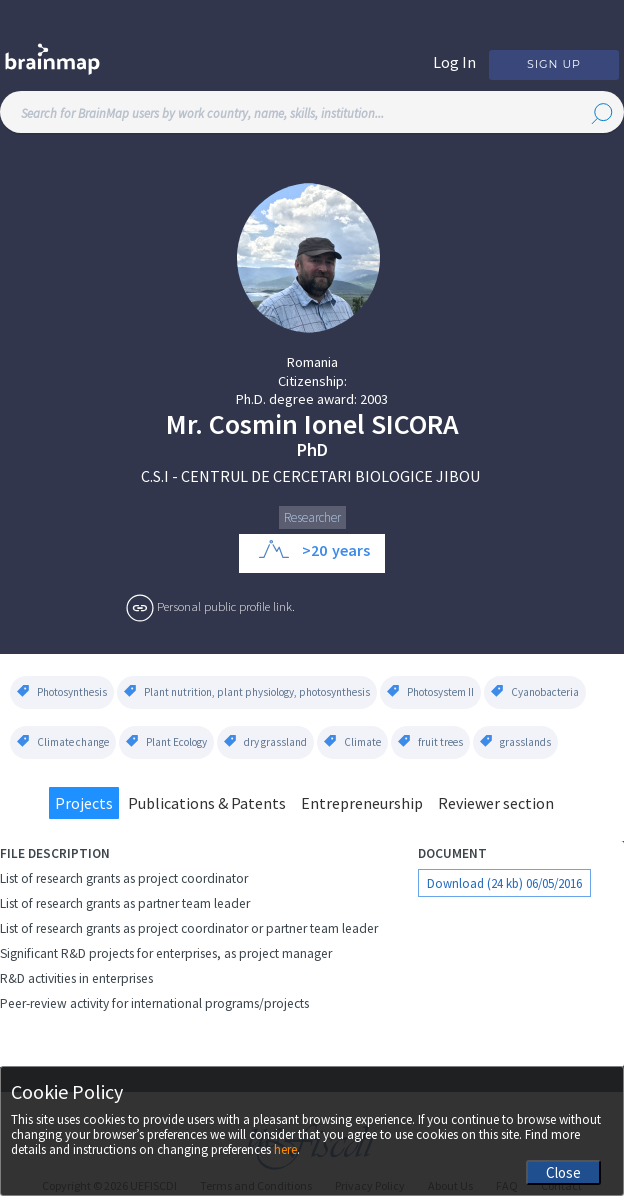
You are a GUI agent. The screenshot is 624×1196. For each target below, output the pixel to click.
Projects (84, 803)
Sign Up (554, 64)
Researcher (312, 517)
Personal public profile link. (226, 606)
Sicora (415, 424)
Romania (312, 362)
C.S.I (155, 476)
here (285, 1149)
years (351, 550)
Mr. (184, 424)
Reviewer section (496, 803)
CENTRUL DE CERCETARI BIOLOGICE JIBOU (330, 476)
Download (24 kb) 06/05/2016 (504, 883)
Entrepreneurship (362, 803)
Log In (454, 62)
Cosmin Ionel (287, 424)
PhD (312, 450)
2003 (374, 399)
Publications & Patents (207, 803)
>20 (314, 550)
